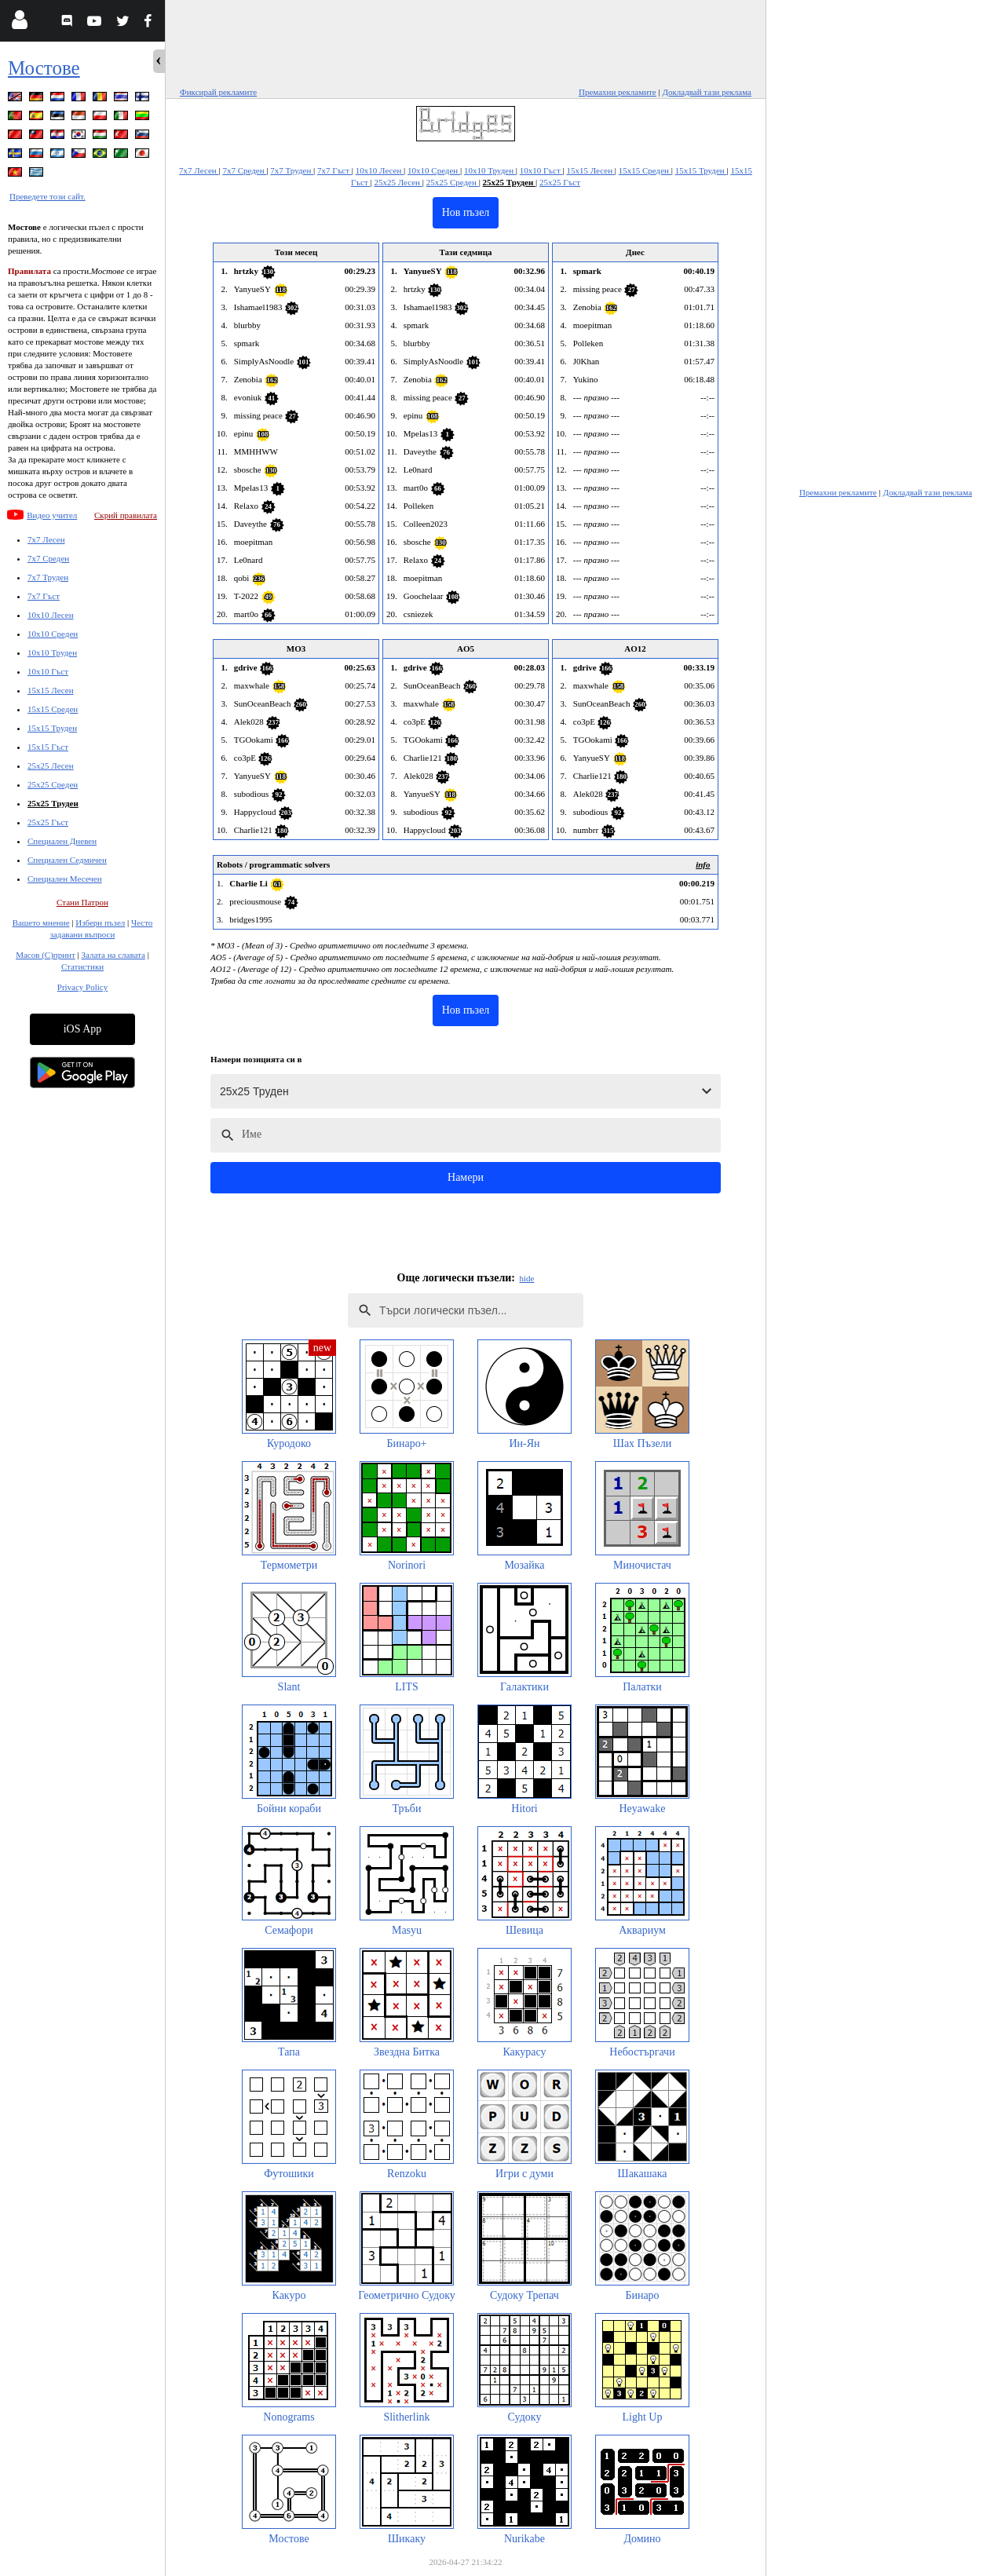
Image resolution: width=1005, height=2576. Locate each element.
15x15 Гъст (47, 746)
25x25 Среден (52, 784)
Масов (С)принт (45, 954)
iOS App (83, 1029)
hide (527, 1278)
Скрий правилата (125, 515)
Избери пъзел (100, 922)
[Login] (19, 23)
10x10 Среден (52, 633)
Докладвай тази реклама (706, 92)
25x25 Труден (53, 803)
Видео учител (52, 515)
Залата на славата (112, 954)
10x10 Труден (52, 652)
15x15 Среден (52, 709)
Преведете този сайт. (47, 196)
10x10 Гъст (47, 671)
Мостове (44, 68)
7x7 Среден (48, 558)
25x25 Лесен (50, 765)
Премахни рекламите (617, 92)
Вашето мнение (41, 922)
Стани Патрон (82, 902)
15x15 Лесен (50, 690)
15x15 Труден (52, 728)
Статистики (82, 966)
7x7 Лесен (46, 539)
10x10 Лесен (50, 614)
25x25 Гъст (47, 822)
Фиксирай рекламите (218, 92)
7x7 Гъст (43, 596)
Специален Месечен (64, 878)
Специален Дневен (62, 841)
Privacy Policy (82, 987)
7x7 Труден (47, 577)
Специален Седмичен (67, 859)
